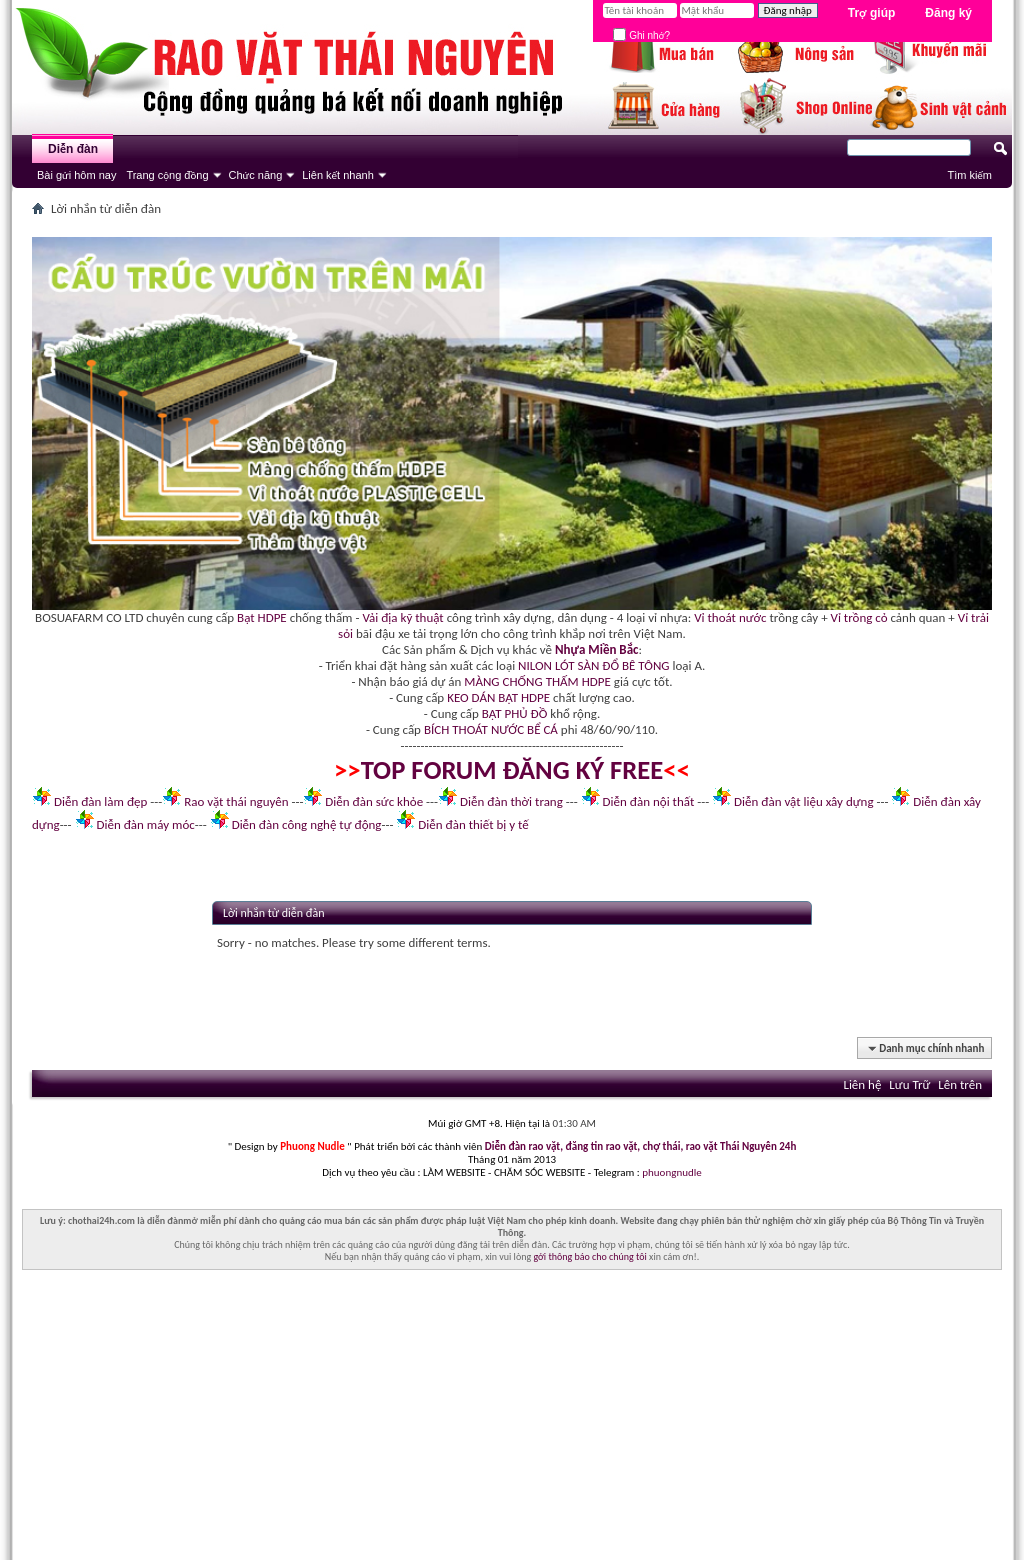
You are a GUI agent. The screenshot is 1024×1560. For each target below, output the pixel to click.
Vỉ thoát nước (730, 617)
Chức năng (256, 175)
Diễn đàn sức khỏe (374, 801)
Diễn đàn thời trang (511, 801)
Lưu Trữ (909, 1084)
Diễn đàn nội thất (649, 801)
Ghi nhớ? (641, 35)
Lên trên (960, 1084)
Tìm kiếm (969, 175)
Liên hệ (862, 1084)
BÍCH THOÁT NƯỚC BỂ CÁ (491, 729)
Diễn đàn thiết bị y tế (473, 824)
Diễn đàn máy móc (145, 824)
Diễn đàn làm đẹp (100, 801)
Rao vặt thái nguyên (236, 801)
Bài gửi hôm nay (76, 175)
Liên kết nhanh (338, 175)
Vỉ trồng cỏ (859, 617)
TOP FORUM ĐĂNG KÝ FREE (512, 770)
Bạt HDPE (262, 617)
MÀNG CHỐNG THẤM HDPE (537, 681)
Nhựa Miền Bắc (596, 649)
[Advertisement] (512, 1420)
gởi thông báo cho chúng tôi (589, 1256)
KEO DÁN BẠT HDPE (498, 697)
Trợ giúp (872, 13)
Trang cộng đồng (167, 175)
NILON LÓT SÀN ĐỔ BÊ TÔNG (593, 665)
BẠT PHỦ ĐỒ (515, 713)
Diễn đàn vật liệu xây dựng (804, 801)
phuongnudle (671, 1172)
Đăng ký (948, 13)
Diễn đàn (73, 149)
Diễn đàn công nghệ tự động (307, 824)
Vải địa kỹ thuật (402, 617)
